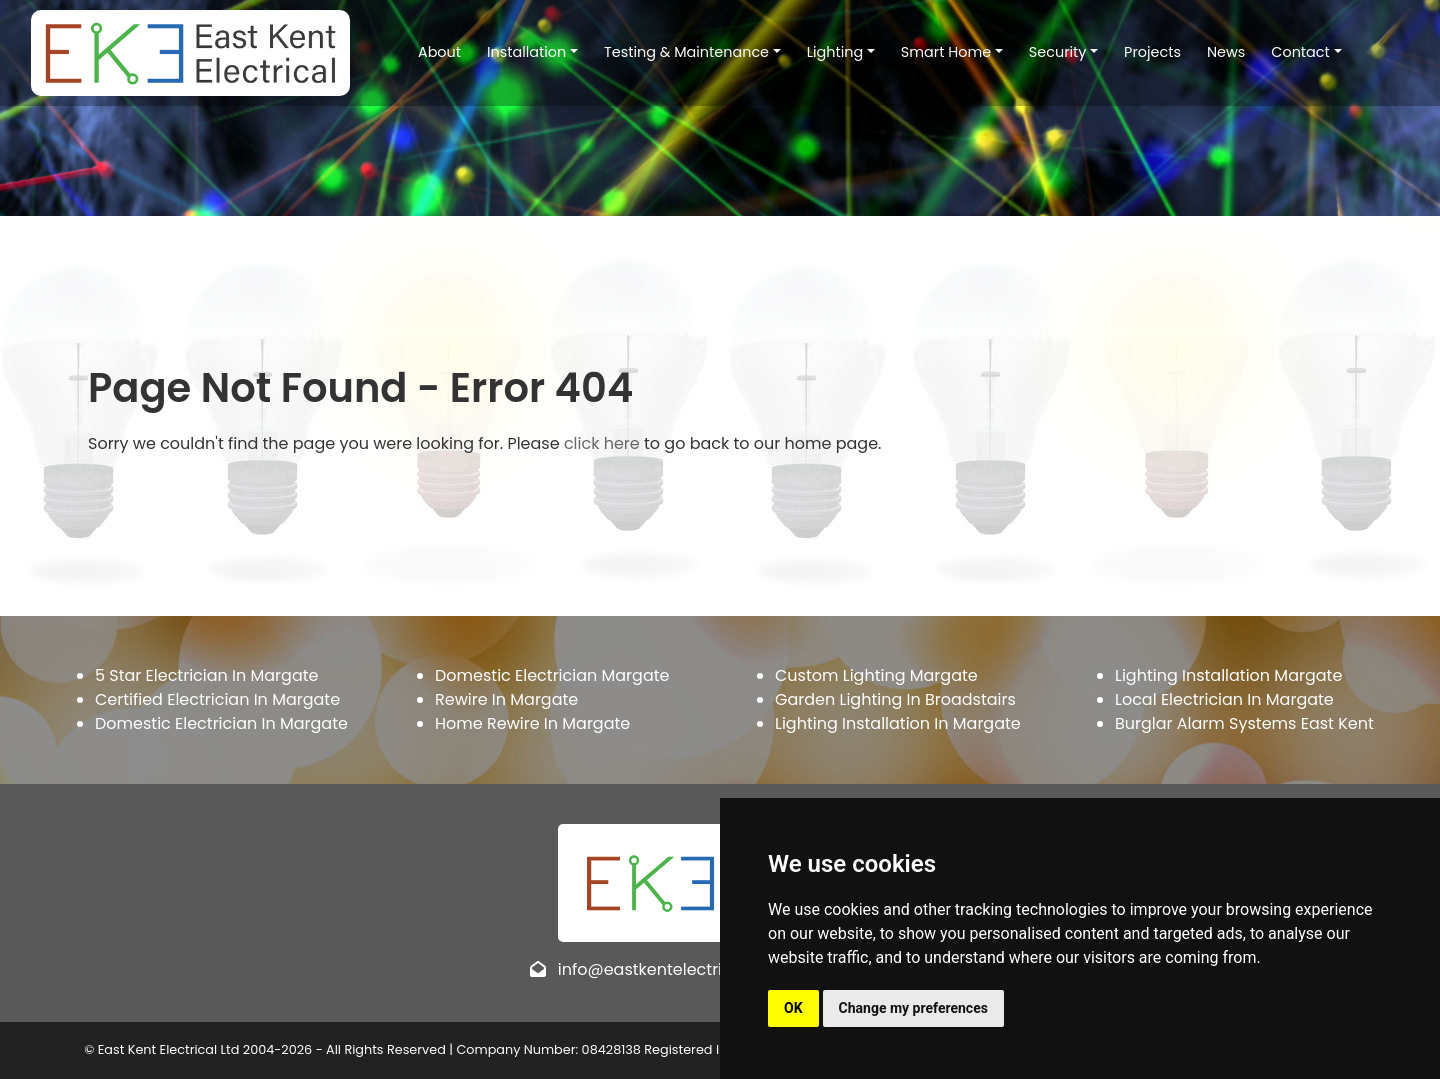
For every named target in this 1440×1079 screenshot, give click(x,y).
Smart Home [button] (933, 49)
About (426, 49)
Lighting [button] (822, 49)
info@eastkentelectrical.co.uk (675, 969)
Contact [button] (1288, 49)
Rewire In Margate (506, 699)
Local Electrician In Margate (1224, 699)
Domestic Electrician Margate (552, 675)
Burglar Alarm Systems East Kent (1244, 723)
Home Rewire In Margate (532, 723)
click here (602, 443)
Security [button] (1045, 49)
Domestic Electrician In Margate (221, 723)
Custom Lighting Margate (876, 675)
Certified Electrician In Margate (217, 699)
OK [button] (793, 1008)
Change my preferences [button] (913, 1008)
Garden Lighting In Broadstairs (895, 699)
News (1213, 49)
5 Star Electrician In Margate (206, 675)
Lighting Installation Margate (1228, 675)
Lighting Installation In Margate (898, 723)
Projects (1140, 49)
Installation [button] (513, 49)
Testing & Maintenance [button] (673, 49)
